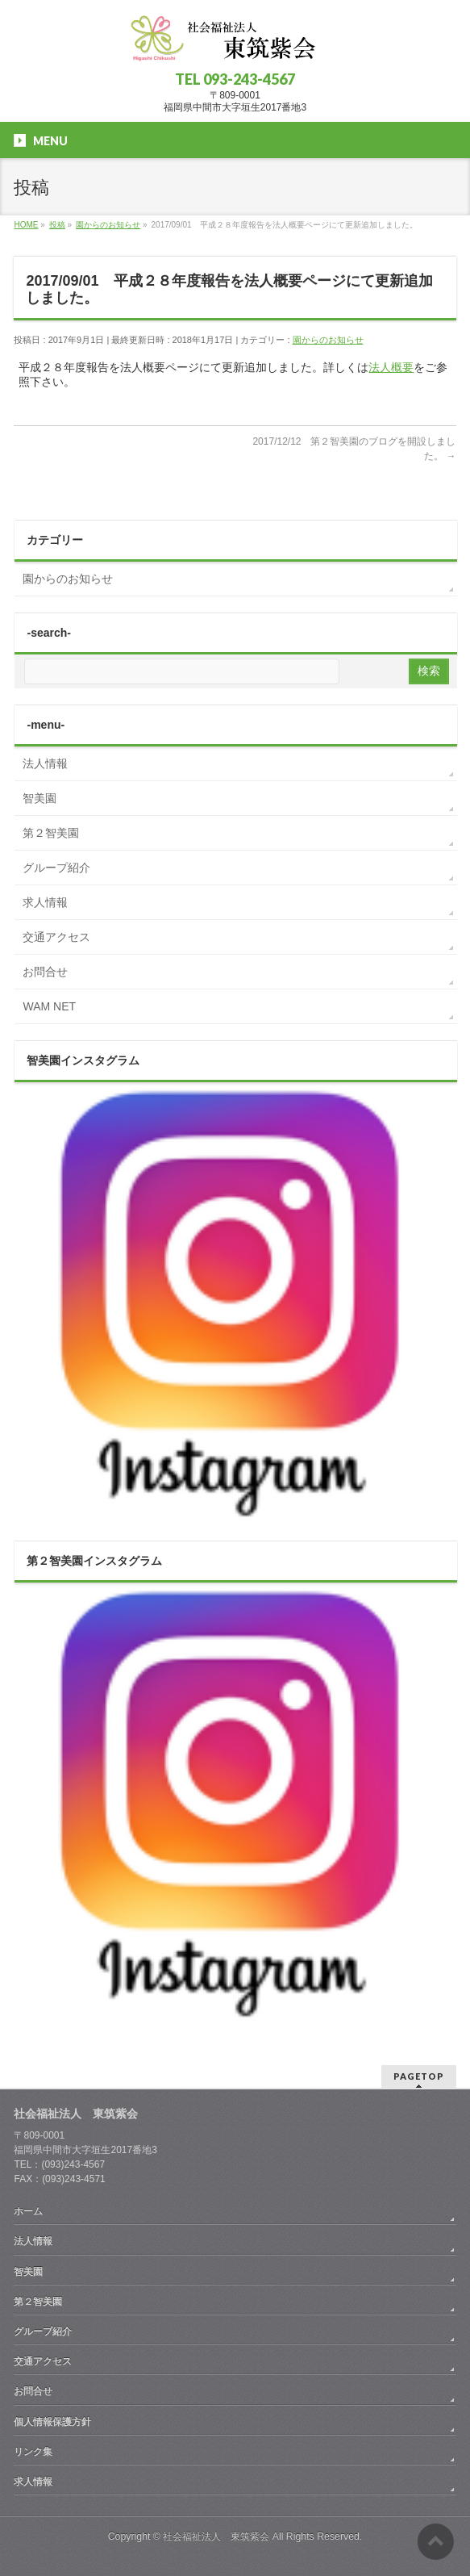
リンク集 (33, 2451)
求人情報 (45, 902)
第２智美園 (51, 832)
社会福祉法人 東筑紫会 (216, 2536)
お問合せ (45, 971)
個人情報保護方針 (52, 2422)
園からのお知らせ (328, 340)
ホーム (28, 2211)
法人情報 (45, 763)
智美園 (39, 798)
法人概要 (391, 367)
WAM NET (49, 1006)
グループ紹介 (56, 867)
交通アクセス (56, 936)
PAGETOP (418, 2076)
